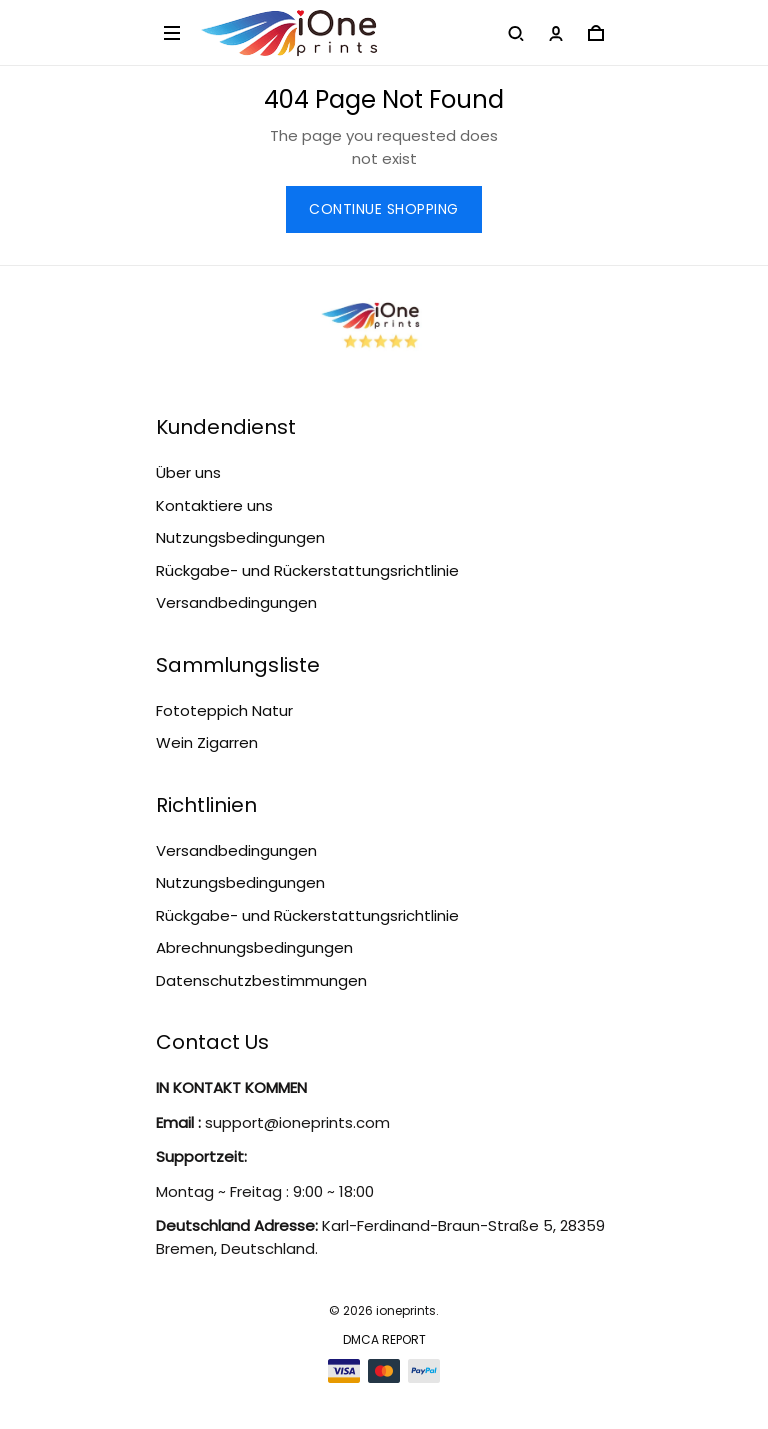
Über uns (188, 472)
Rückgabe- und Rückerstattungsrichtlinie (307, 570)
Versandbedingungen (236, 602)
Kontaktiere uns (214, 505)
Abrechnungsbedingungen (254, 947)
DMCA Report (384, 1339)
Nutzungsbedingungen (240, 537)
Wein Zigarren (207, 742)
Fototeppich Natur (224, 710)
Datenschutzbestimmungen (261, 980)
